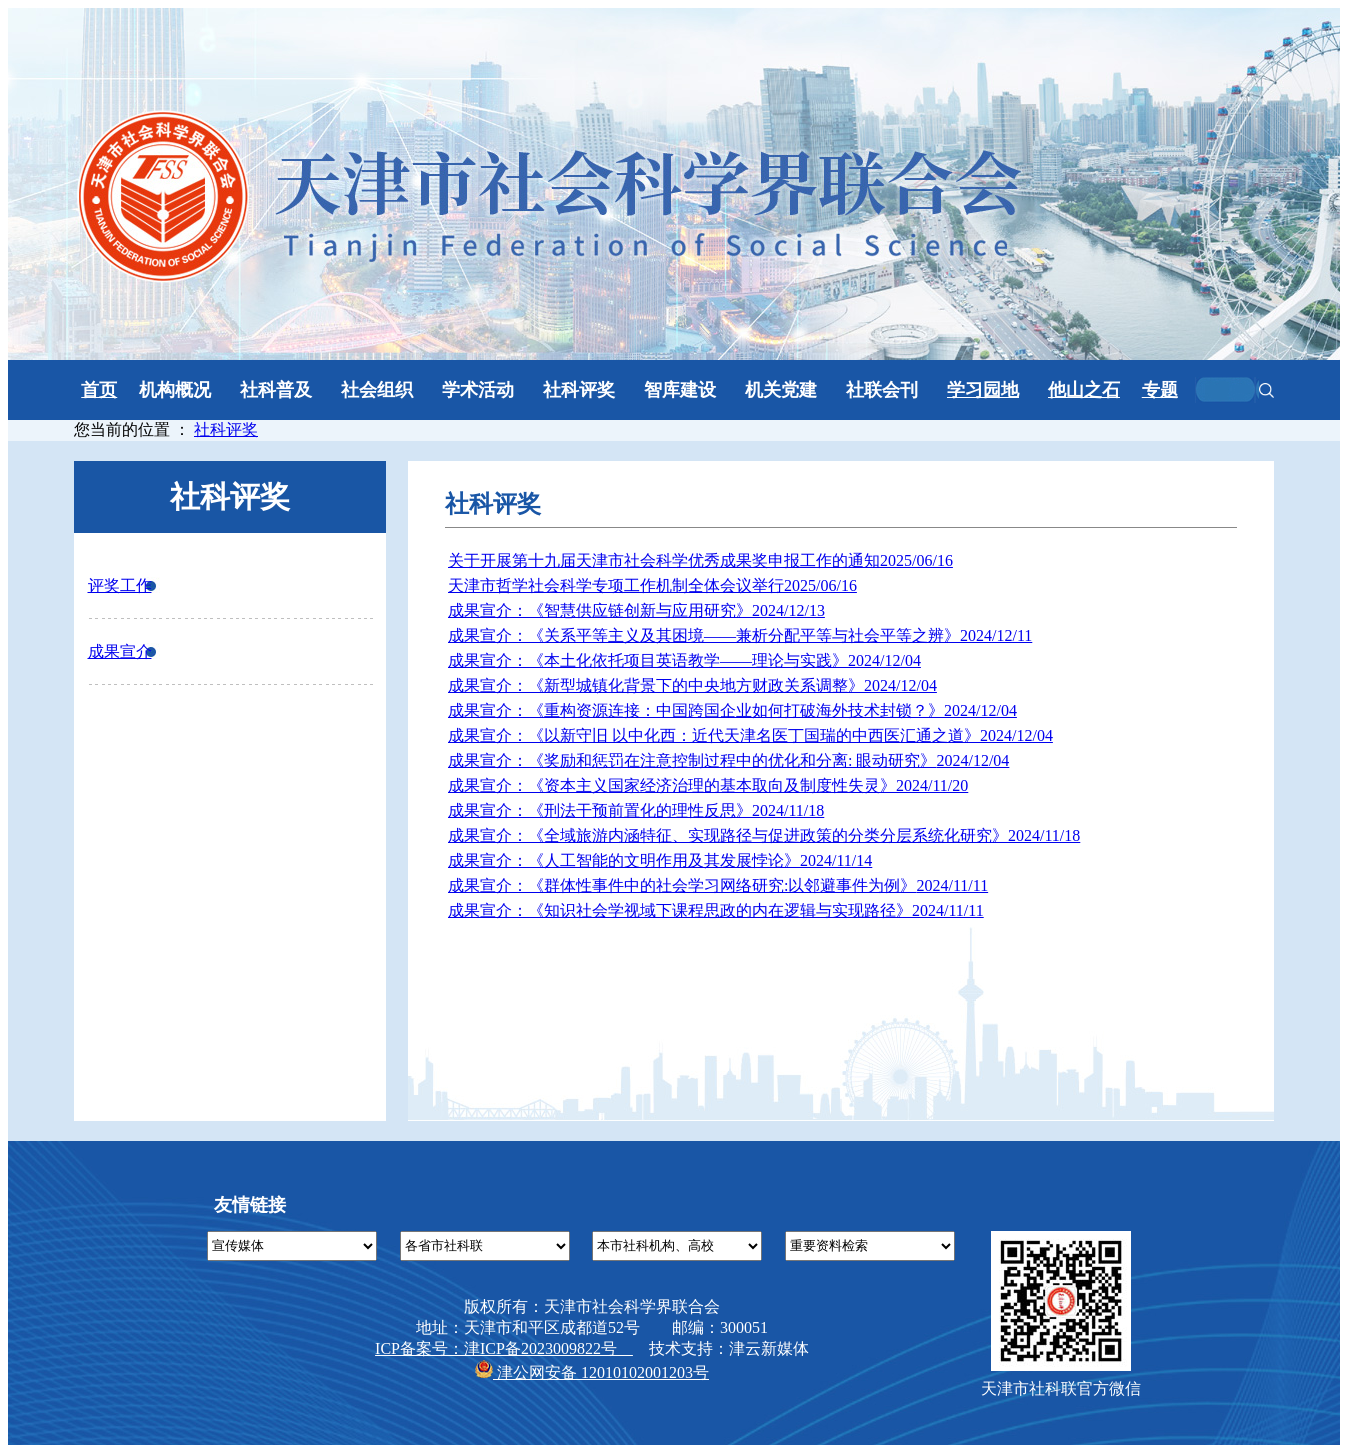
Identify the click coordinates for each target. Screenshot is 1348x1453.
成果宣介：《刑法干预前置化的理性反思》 (636, 810)
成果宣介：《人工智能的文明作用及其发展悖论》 (660, 860)
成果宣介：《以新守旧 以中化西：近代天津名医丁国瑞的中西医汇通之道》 (750, 735)
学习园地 (983, 390)
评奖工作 (120, 585)
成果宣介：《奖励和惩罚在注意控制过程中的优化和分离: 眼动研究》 (728, 760)
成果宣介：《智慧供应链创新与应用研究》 (636, 610)
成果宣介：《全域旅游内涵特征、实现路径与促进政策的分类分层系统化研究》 (764, 835)
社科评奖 (226, 429)
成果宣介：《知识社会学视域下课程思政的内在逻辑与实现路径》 (716, 910)
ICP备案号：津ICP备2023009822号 (504, 1348)
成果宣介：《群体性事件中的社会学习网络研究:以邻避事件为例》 (718, 885)
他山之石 (1084, 390)
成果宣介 (120, 651)
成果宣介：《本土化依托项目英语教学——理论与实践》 (684, 660)
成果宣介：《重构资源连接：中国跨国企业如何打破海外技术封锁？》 (732, 710)
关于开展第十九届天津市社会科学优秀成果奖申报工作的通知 (700, 560)
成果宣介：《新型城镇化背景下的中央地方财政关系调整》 (692, 685)
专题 (1160, 390)
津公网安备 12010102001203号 (592, 1372)
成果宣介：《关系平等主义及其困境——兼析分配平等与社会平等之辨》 (740, 635)
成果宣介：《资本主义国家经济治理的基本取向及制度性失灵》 (708, 785)
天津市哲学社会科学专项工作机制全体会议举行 (652, 585)
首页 (99, 390)
